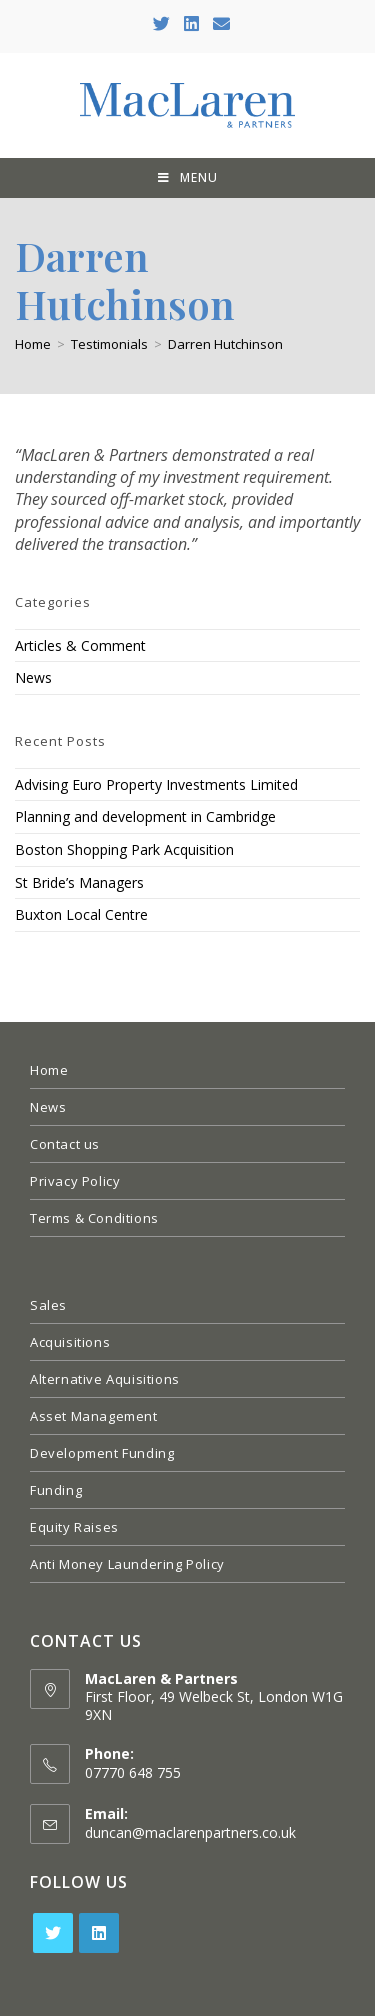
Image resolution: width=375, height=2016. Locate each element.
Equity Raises (74, 1527)
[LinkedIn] (99, 1933)
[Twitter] (53, 1933)
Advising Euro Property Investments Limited (156, 784)
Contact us (65, 1144)
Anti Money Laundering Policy (127, 1564)
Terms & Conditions (94, 1218)
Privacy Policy (75, 1181)
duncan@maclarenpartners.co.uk (190, 1832)
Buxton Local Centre (81, 914)
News (33, 677)
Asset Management (94, 1416)
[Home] (33, 344)
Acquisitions (70, 1342)
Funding (56, 1490)
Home (49, 1070)
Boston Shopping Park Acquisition (124, 849)
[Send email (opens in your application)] (218, 24)
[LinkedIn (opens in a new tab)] (191, 24)
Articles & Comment (80, 645)
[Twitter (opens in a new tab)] (161, 24)
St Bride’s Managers (79, 882)
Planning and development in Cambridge (145, 816)
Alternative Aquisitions (105, 1379)
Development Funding (102, 1453)
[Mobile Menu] (188, 178)
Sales (48, 1305)
